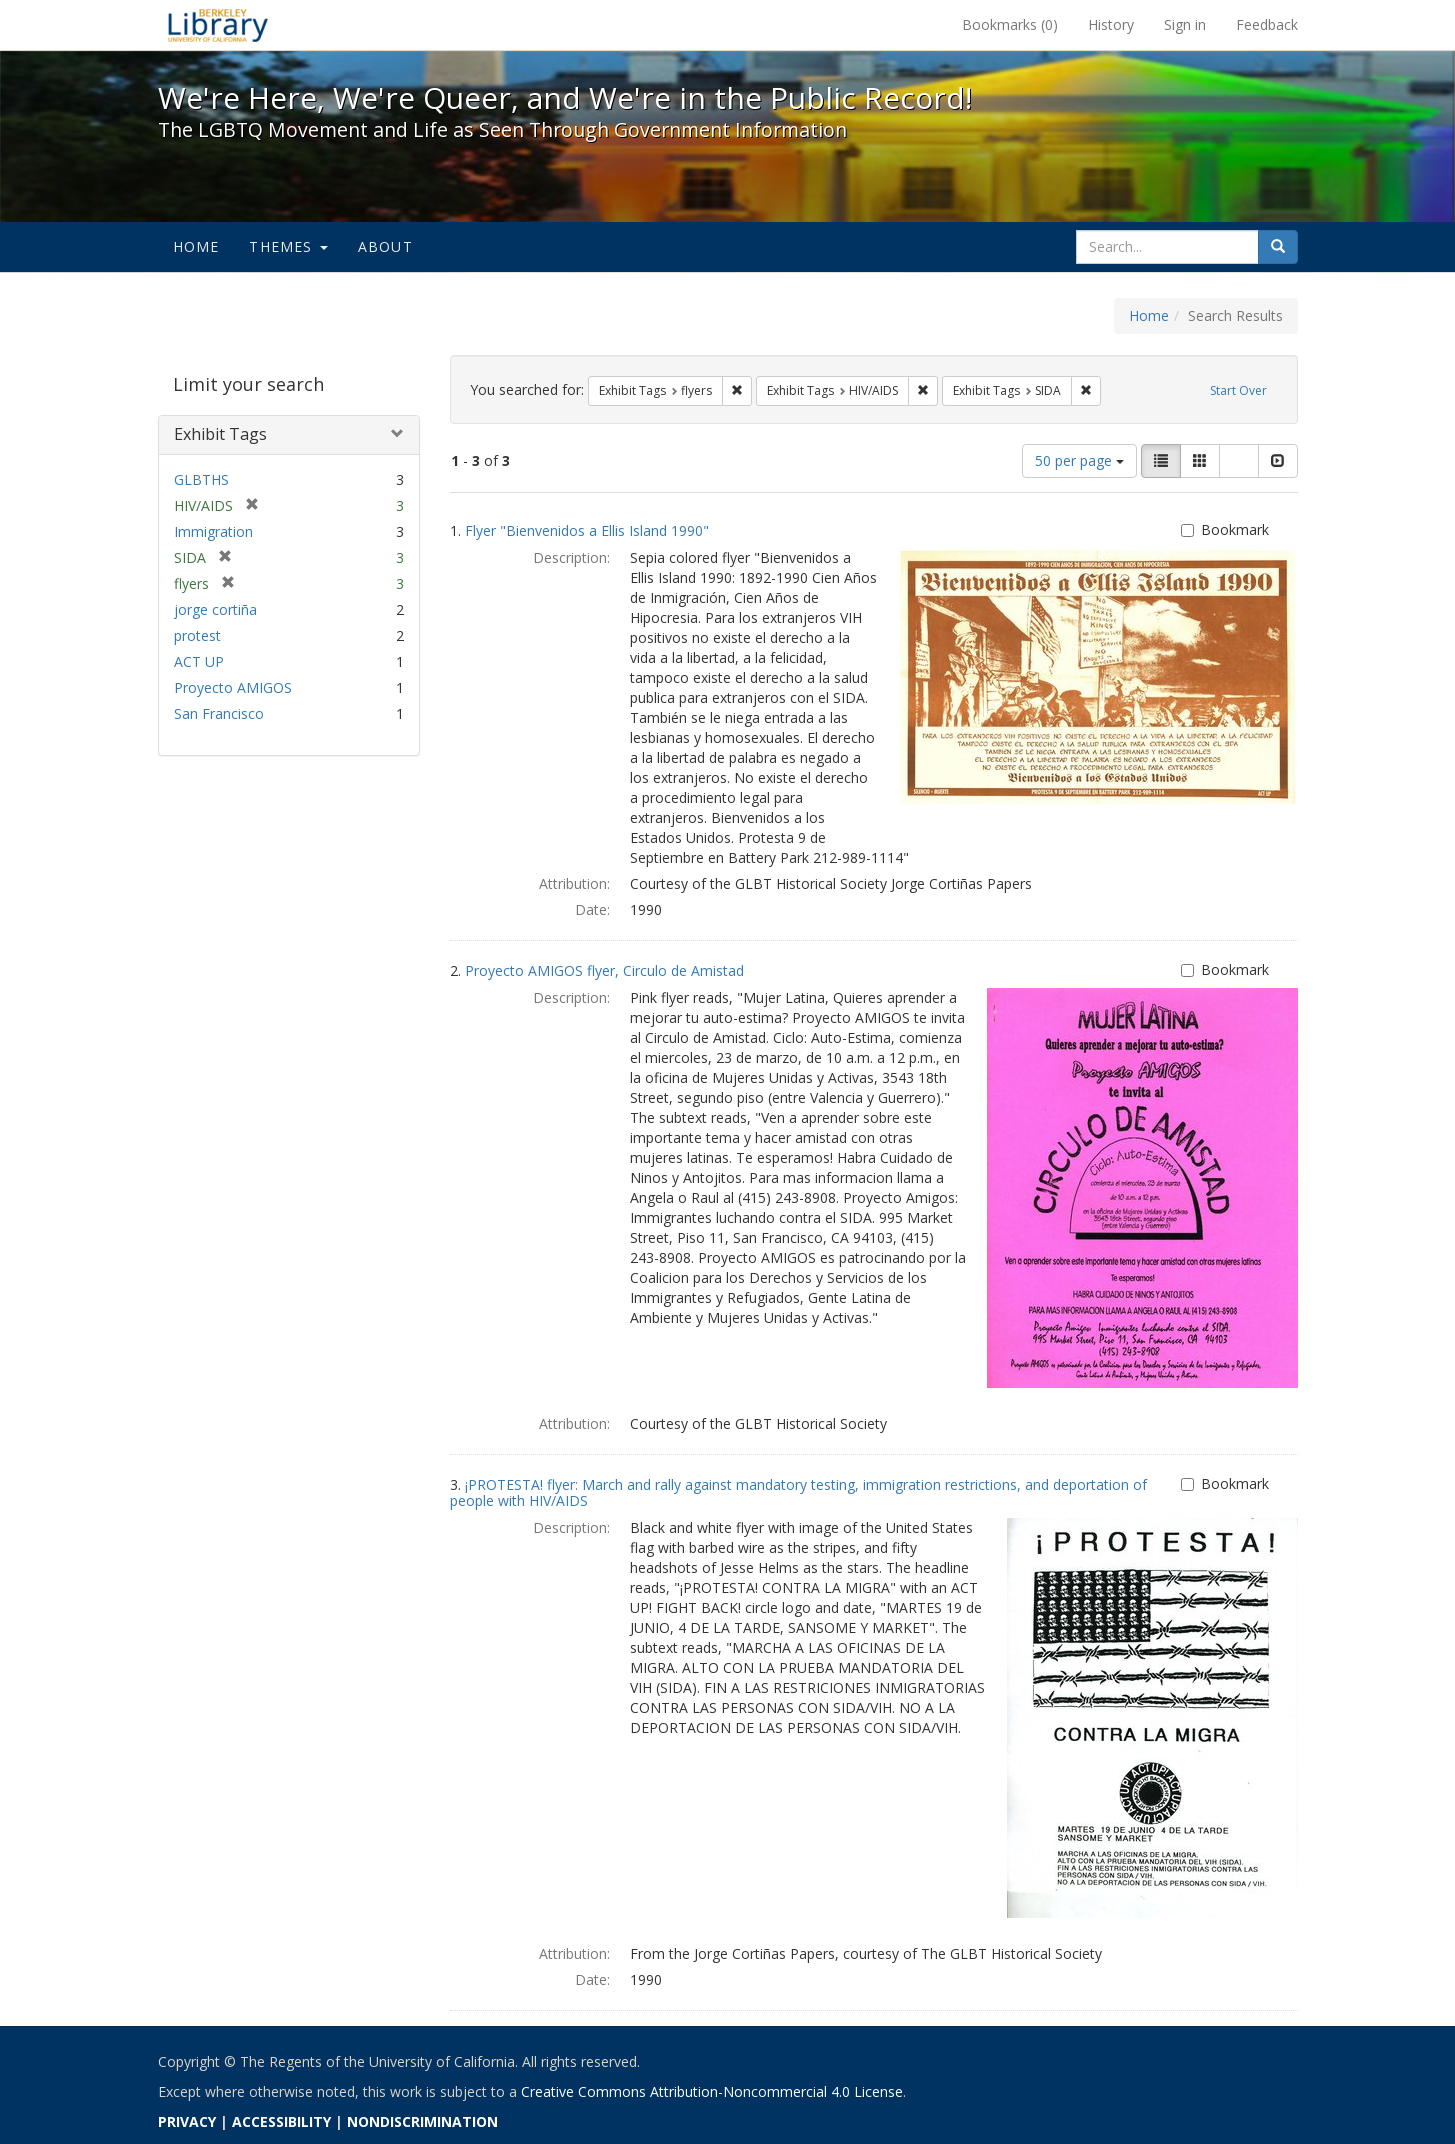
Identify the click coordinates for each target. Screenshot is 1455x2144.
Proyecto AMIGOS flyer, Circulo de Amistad (604, 970)
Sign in (1185, 24)
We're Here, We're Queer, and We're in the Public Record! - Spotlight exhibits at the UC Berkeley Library (218, 25)
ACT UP (199, 661)
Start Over (1238, 390)
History (1111, 24)
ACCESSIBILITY (281, 2121)
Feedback (1267, 24)
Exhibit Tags (220, 434)
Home (196, 246)
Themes (288, 246)
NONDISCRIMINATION (422, 2121)
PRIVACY (187, 2121)
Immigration (213, 531)
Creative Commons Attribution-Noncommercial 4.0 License (712, 2091)
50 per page (1079, 460)
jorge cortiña (215, 609)
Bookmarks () (1010, 24)
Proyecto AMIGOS (233, 687)
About (385, 246)
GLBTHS (201, 479)
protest (197, 635)
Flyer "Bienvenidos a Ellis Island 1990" (587, 530)
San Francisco (219, 713)
